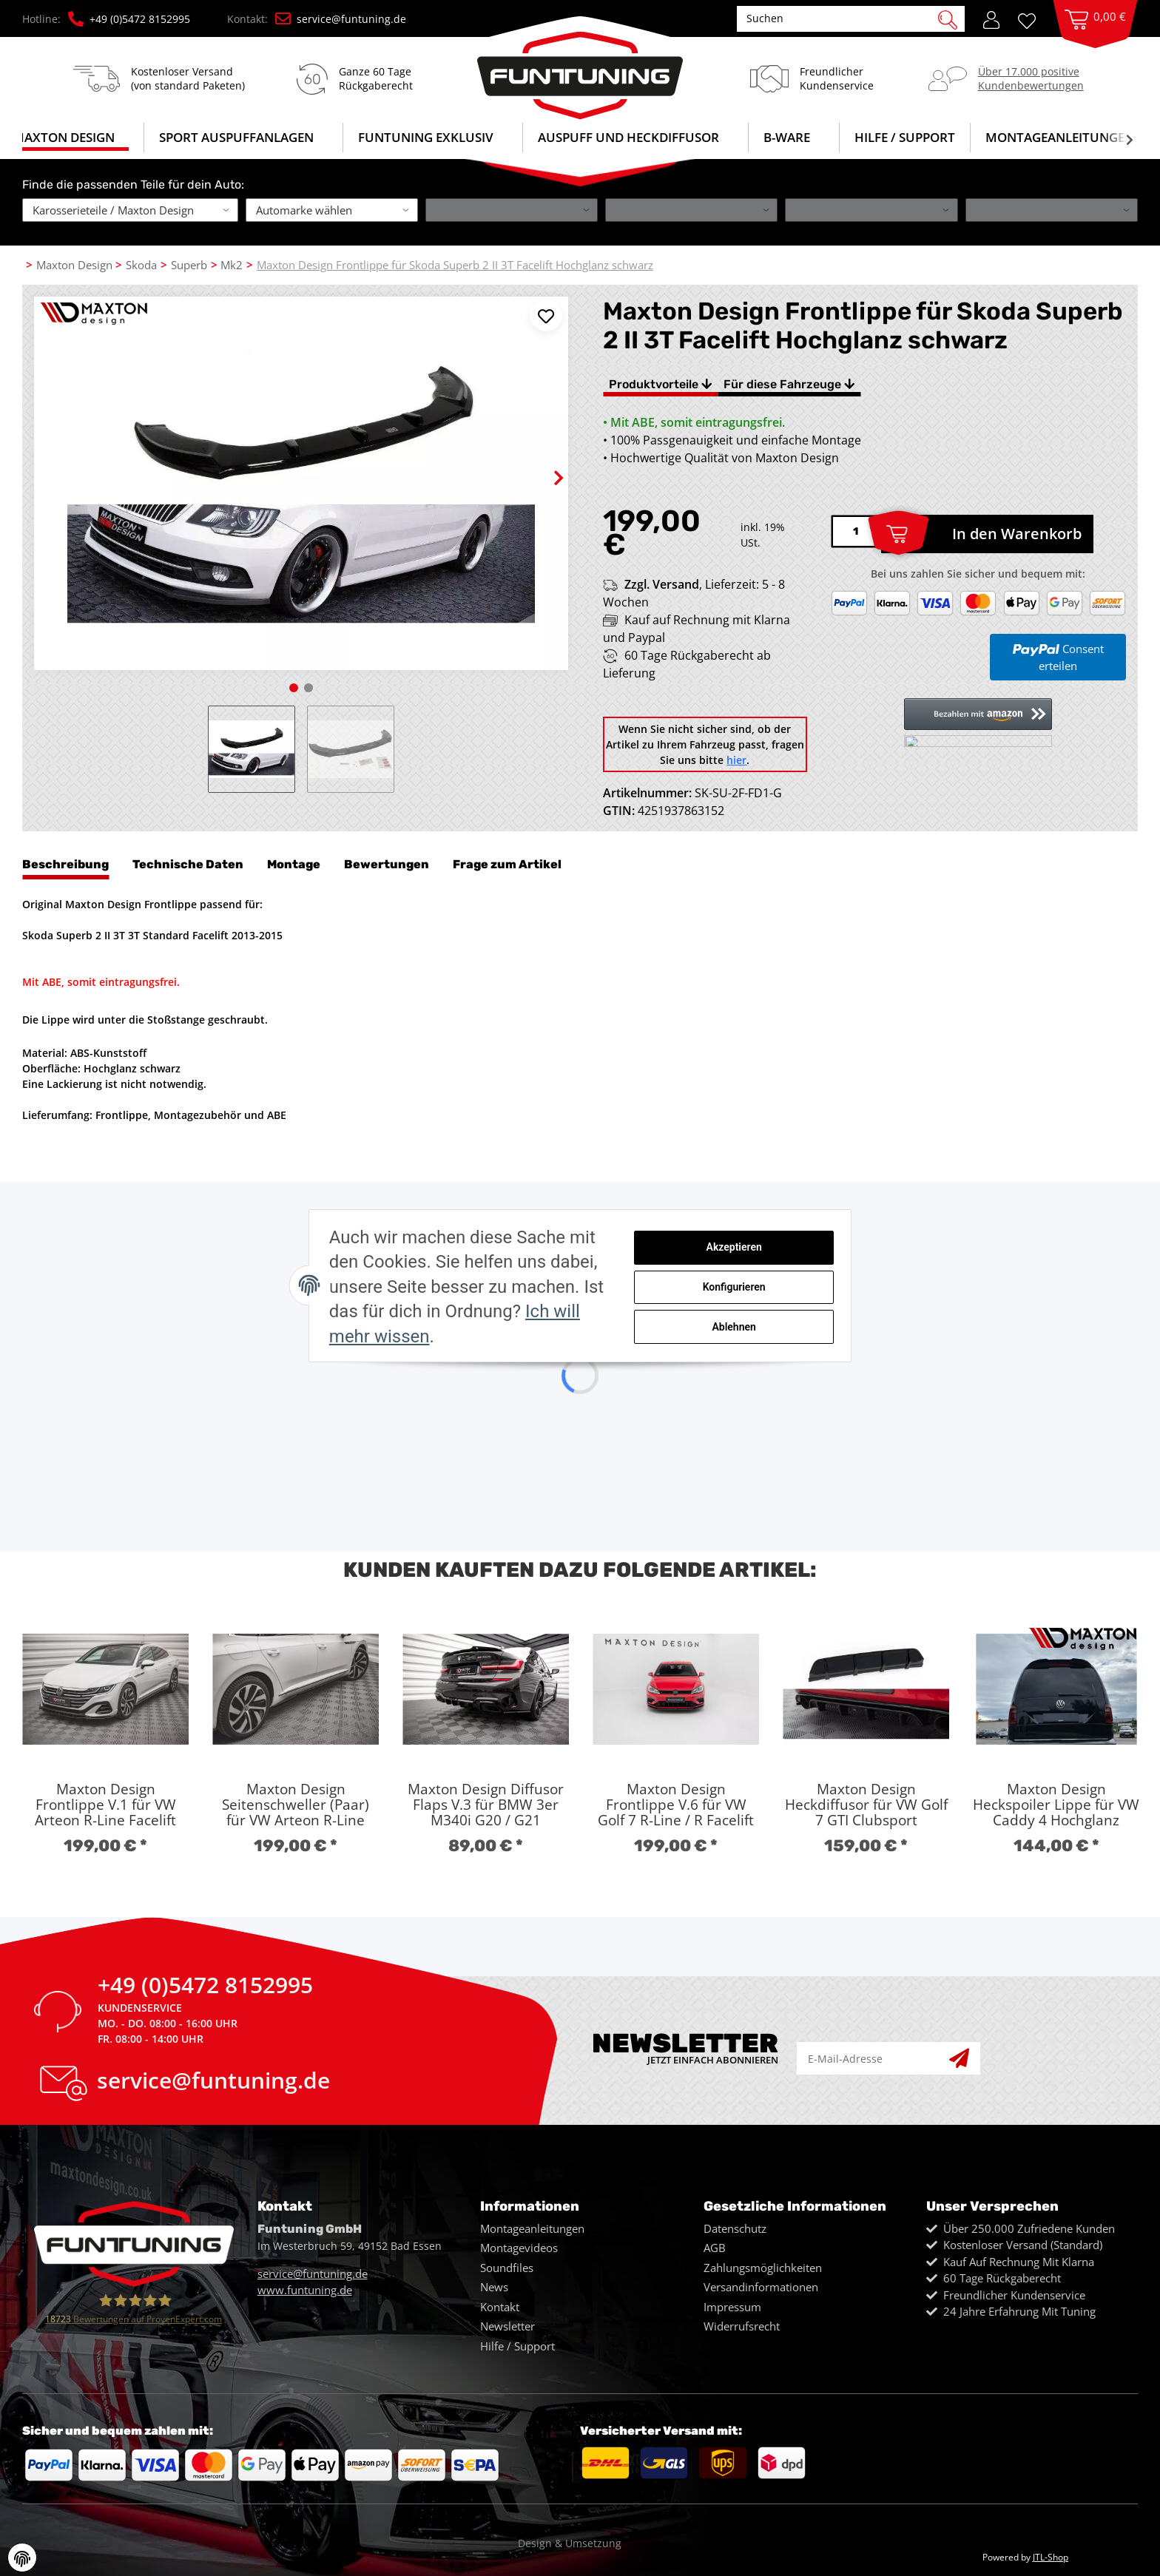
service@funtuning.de (340, 19)
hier (736, 760)
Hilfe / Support (904, 137)
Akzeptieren (784, 1256)
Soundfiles (506, 2267)
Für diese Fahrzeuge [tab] (789, 384)
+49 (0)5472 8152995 (129, 19)
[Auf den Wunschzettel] (546, 315)
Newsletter (507, 2326)
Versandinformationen (761, 2286)
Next (545, 465)
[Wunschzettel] (1032, 19)
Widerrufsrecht (742, 2326)
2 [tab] (308, 687)
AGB (715, 2247)
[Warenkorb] (1095, 34)
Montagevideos (519, 2247)
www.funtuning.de (304, 2289)
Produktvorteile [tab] (660, 384)
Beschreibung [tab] (65, 864)
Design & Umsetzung (569, 2543)
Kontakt (499, 2306)
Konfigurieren (783, 1294)
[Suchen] (842, 18)
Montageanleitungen (532, 2228)
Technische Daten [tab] (187, 864)
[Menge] (856, 531)
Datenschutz (735, 2228)
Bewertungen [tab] (386, 864)
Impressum (732, 2306)
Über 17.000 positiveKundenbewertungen (1031, 78)
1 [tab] (293, 687)
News (494, 2286)
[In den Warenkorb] (987, 534)
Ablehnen (784, 1333)
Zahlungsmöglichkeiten (763, 2267)
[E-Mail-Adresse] (873, 2059)
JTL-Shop (1050, 2557)
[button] (991, 18)
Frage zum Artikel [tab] (507, 864)
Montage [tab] (293, 864)
